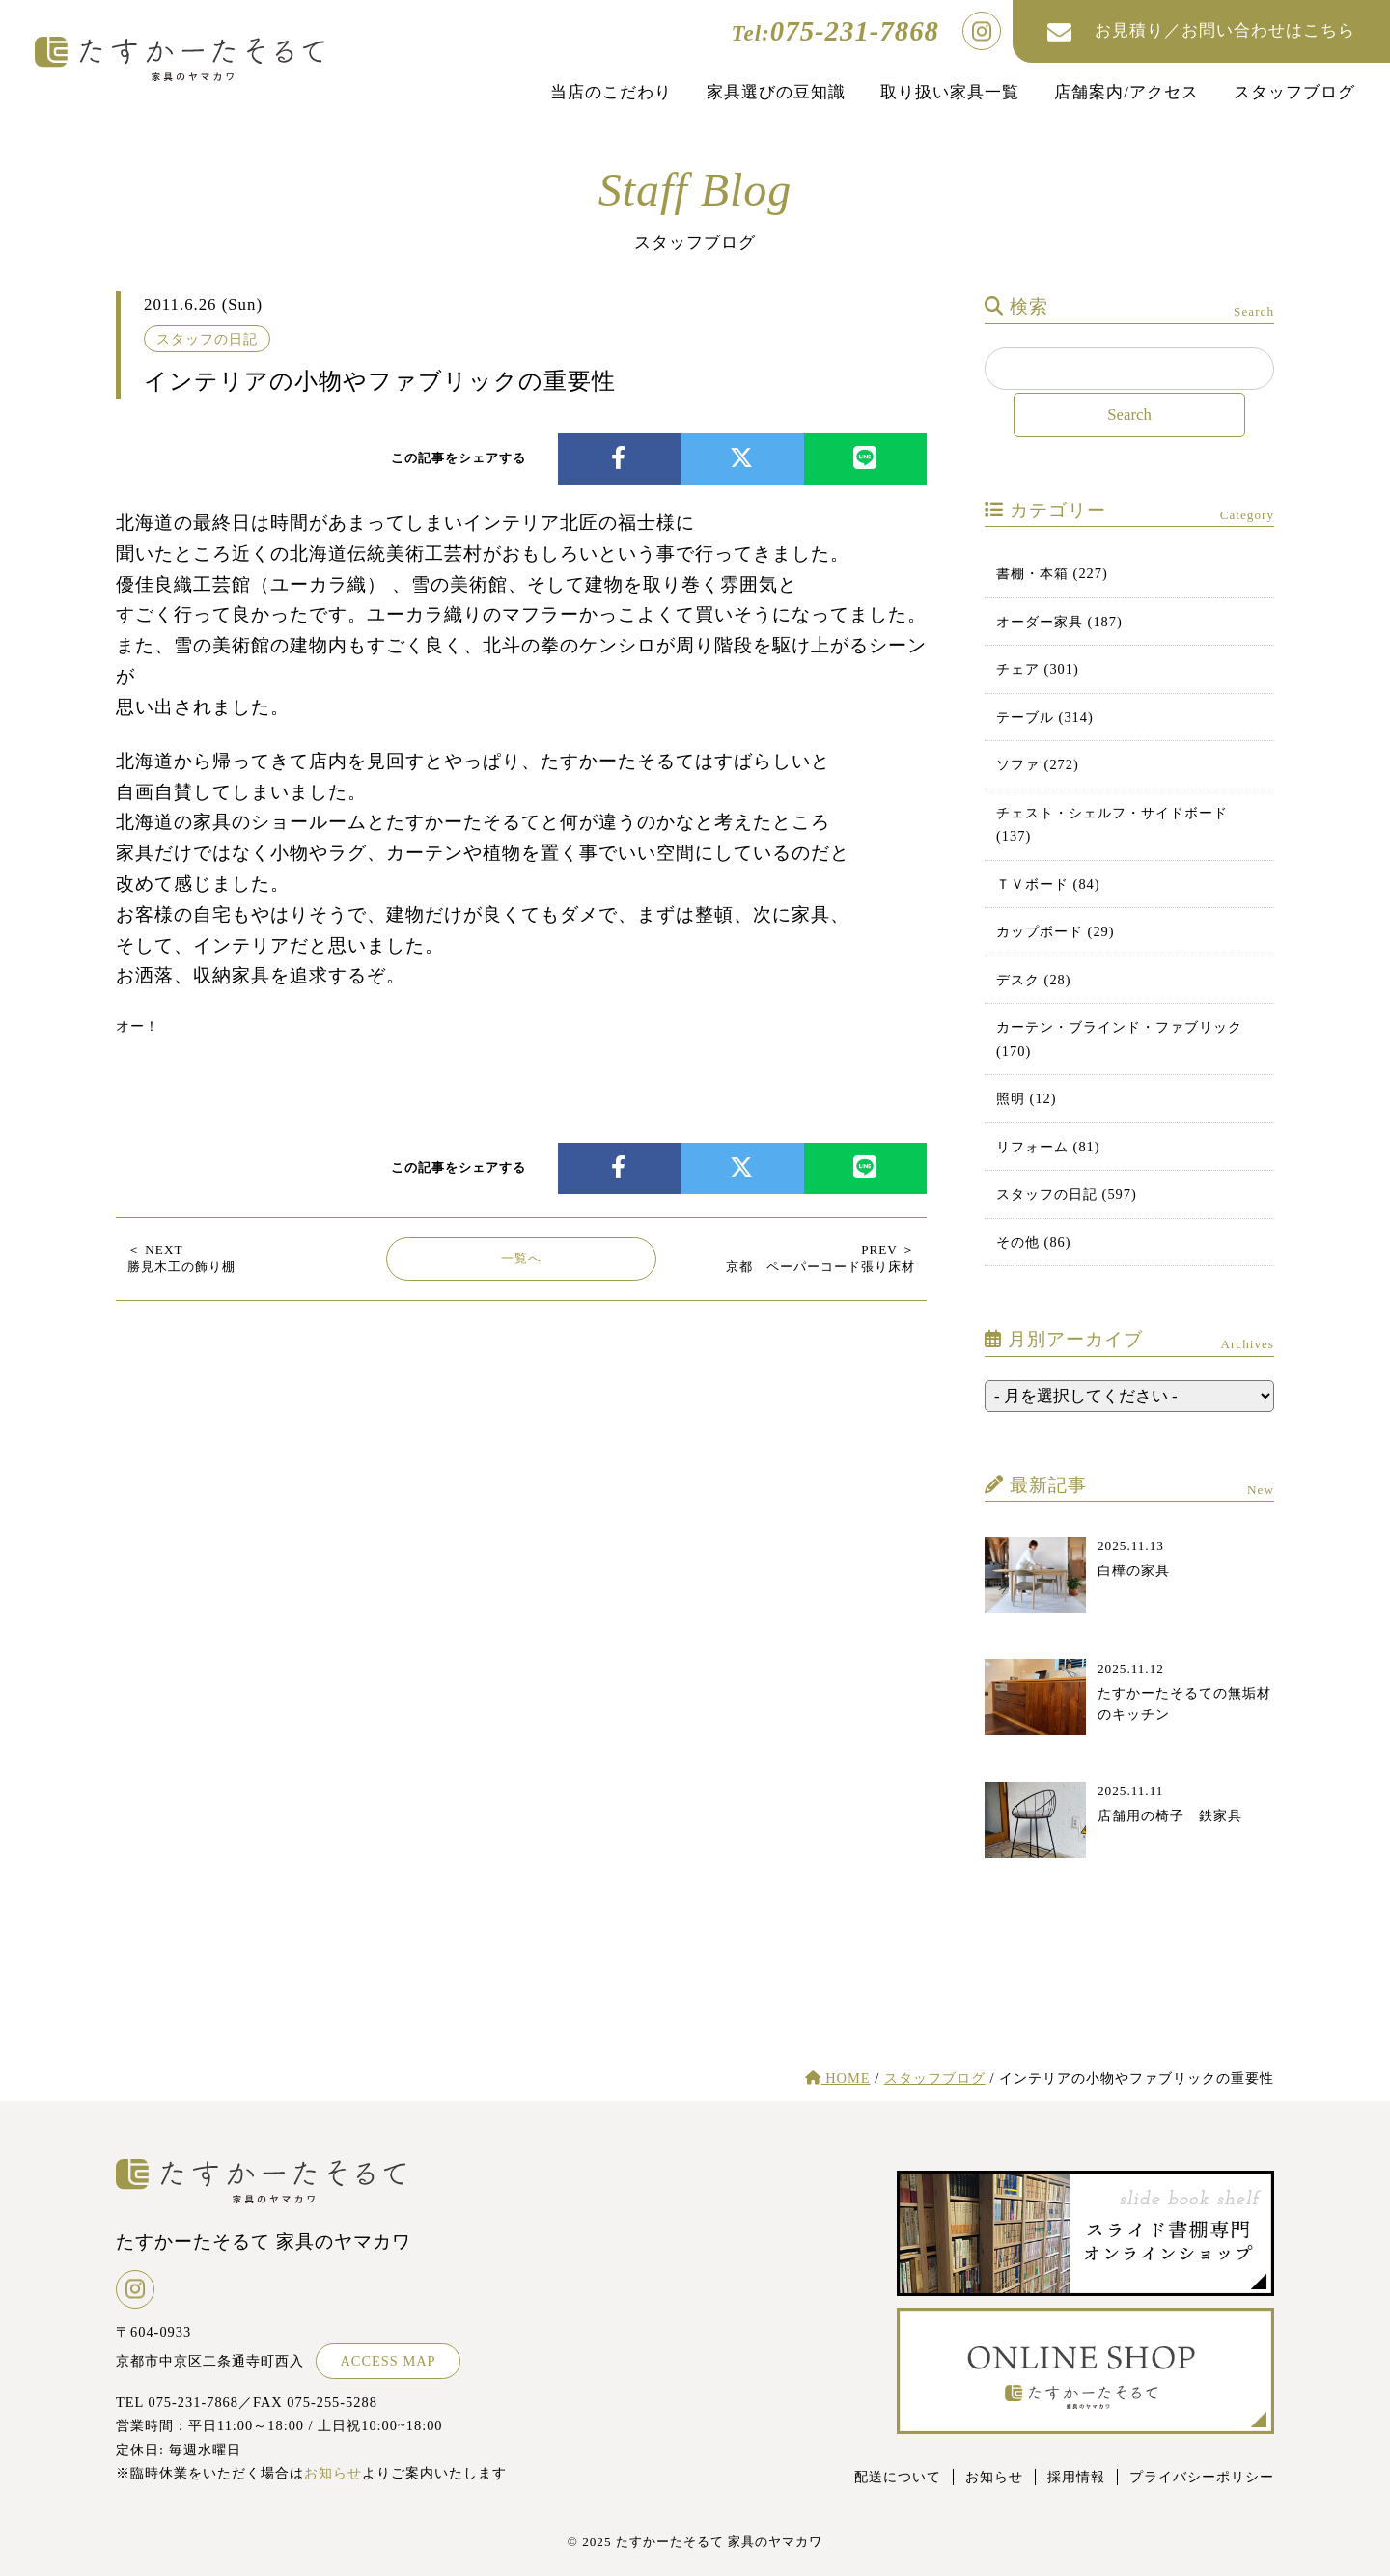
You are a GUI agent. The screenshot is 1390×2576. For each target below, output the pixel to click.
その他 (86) (1033, 1242)
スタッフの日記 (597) (1066, 1194)
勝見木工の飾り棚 (181, 1258)
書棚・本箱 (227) (1052, 573)
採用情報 (1076, 2476)
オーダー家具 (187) (1059, 621)
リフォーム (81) (1048, 1146)
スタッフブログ (1294, 92)
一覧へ (521, 1258)
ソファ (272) (1037, 764)
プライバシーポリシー (1201, 2476)
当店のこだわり (611, 92)
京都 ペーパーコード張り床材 (820, 1258)
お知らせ (333, 2472)
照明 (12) (1026, 1098)
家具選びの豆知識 (776, 92)
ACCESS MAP (387, 2360)
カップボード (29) (1055, 931)
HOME (838, 2078)
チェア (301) (1037, 669)
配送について (897, 2476)
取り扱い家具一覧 (949, 92)
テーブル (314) (1045, 717)
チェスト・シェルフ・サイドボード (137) (1112, 824)
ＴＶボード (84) (1048, 884)
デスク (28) (1033, 979)
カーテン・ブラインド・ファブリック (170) (1119, 1038)
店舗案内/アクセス (1126, 92)
